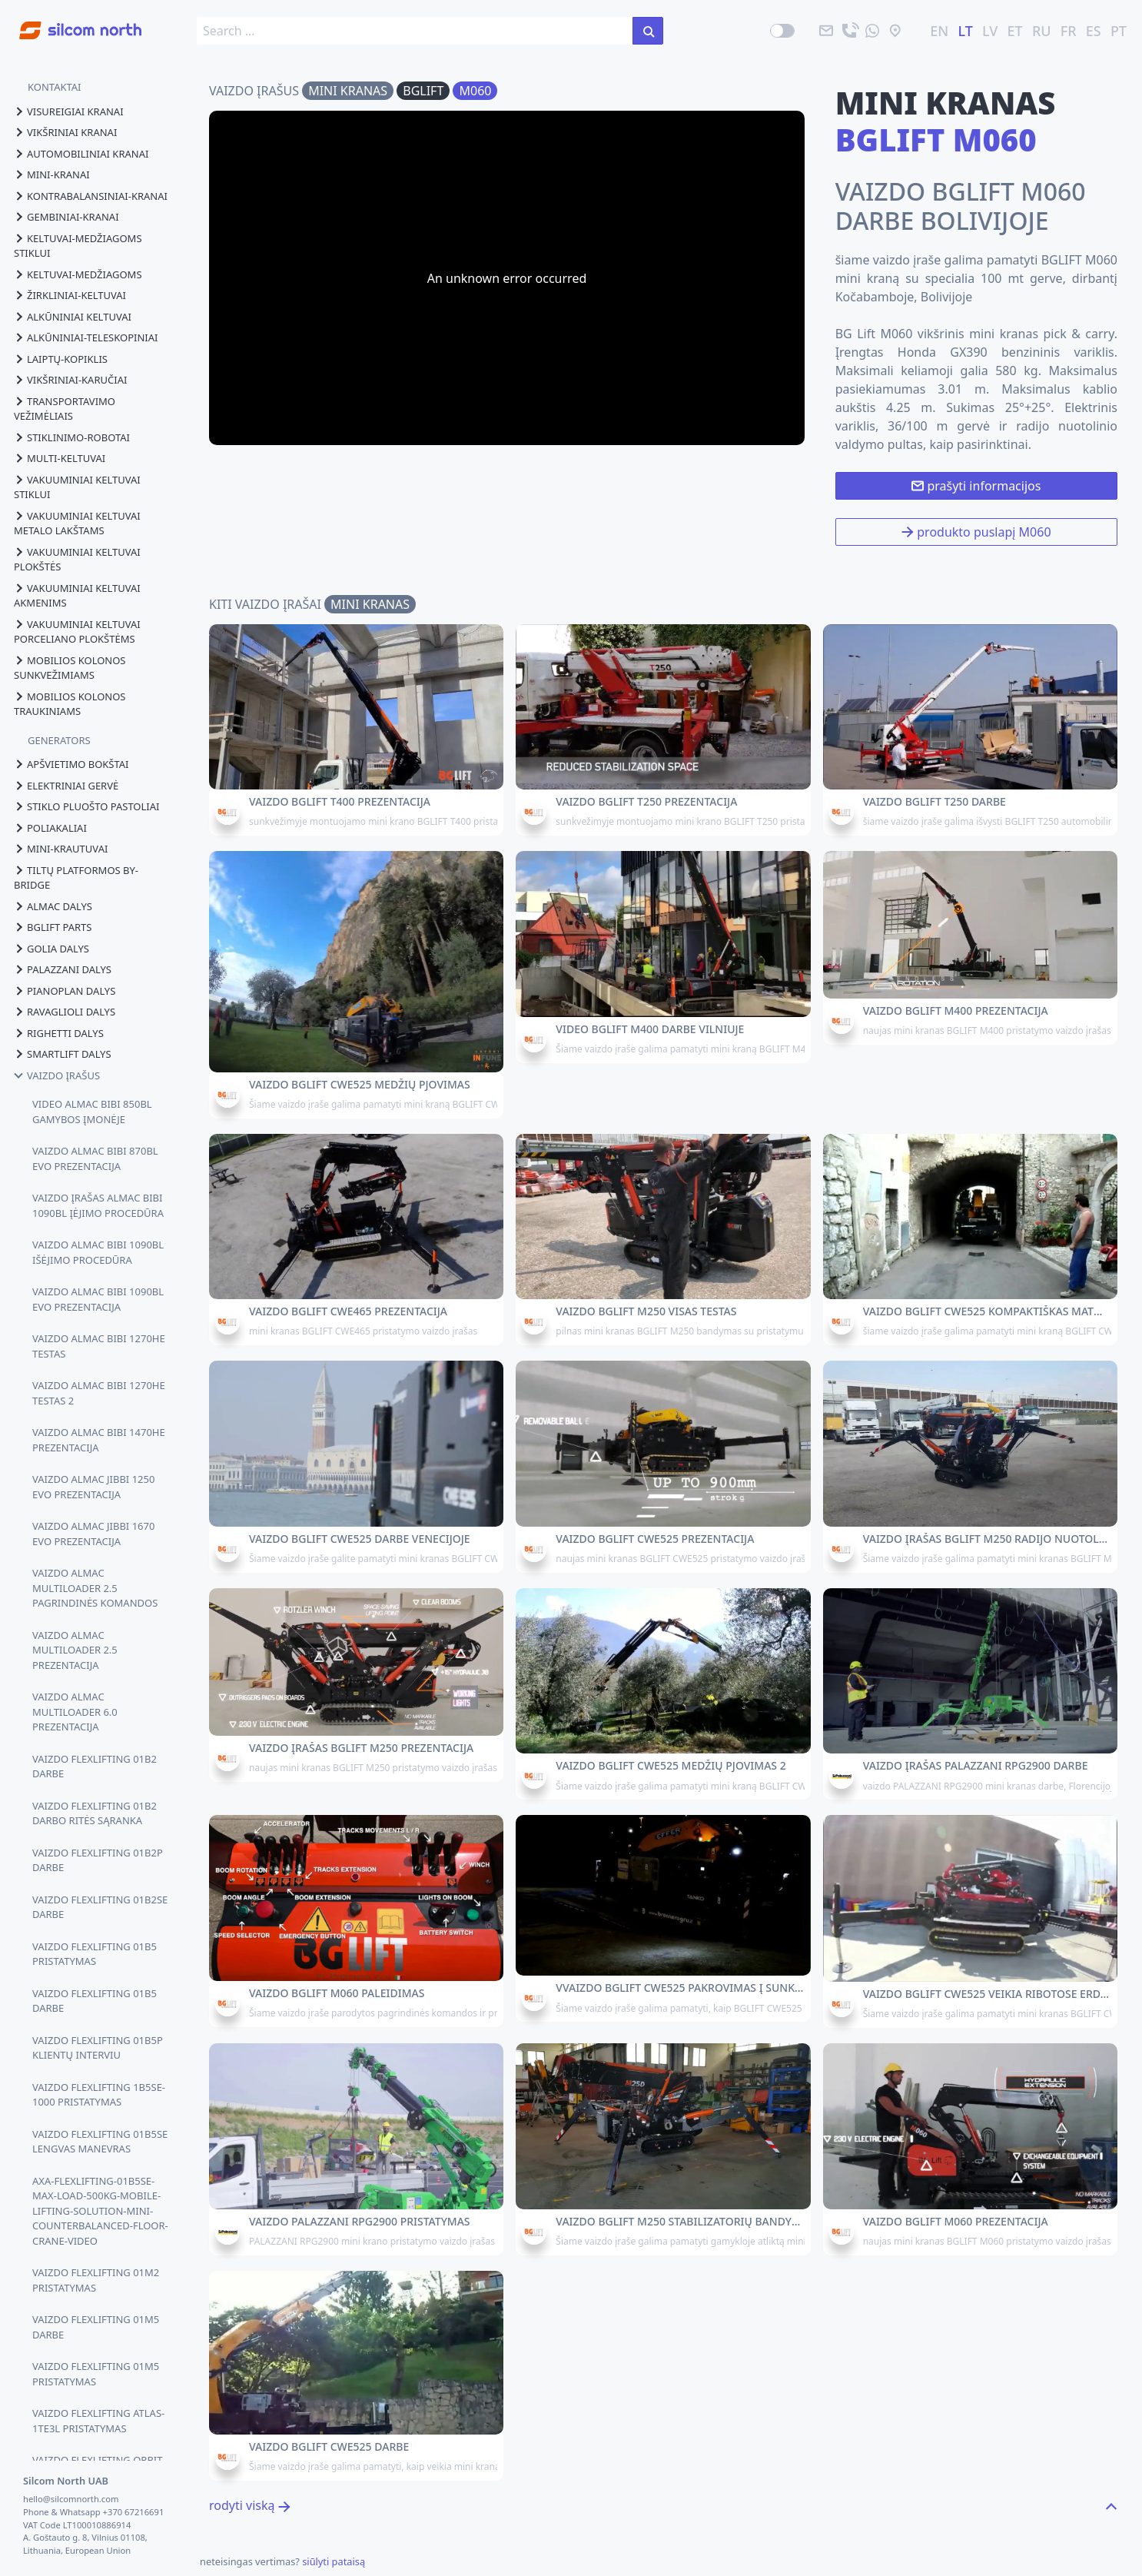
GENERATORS (59, 740)
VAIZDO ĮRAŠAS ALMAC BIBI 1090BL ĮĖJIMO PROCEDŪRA (98, 1205)
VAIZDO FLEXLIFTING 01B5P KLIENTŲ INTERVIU (97, 2047)
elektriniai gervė (66, 786)
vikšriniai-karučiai (70, 380)
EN (939, 31)
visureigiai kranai (69, 111)
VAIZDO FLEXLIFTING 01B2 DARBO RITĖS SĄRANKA (94, 1813)
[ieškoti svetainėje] (647, 31)
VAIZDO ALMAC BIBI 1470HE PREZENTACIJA (98, 1439)
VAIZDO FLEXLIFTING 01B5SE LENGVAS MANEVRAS (100, 2141)
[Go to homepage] (70, 22)
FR (1069, 31)
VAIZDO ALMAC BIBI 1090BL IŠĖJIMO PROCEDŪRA (98, 1252)
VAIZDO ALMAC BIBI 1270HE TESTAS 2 (98, 1393)
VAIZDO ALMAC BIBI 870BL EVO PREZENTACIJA (95, 1158)
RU (1041, 31)
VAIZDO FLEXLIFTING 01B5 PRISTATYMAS (94, 1954)
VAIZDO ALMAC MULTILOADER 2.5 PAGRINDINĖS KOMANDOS (95, 1588)
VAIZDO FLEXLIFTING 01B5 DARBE (94, 2001)
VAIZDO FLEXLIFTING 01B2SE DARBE (100, 1907)
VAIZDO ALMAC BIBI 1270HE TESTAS (98, 1346)
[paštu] (826, 30)
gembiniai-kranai (66, 217)
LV (990, 31)
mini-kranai (52, 174)
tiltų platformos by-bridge (76, 877)
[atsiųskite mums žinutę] (872, 30)
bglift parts (52, 927)
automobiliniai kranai (81, 154)
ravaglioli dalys (64, 1012)
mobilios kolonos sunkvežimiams (70, 668)
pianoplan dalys (64, 991)
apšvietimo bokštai (71, 764)
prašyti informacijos (976, 485)
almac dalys (53, 906)
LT (965, 31)
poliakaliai (50, 828)
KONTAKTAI (54, 87)
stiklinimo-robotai (72, 437)
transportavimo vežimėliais (64, 409)
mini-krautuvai (61, 849)
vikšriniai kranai (65, 132)
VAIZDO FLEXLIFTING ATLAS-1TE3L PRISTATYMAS (98, 2420)
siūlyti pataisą (333, 2561)
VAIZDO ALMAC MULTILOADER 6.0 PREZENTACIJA (75, 1711)
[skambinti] (849, 30)
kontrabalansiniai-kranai (91, 196)
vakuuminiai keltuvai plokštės (77, 559)
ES (1093, 31)
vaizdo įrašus (57, 1075)
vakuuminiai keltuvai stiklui (77, 487)
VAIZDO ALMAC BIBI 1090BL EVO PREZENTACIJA (98, 1299)
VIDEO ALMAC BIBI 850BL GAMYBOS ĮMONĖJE (92, 1111)
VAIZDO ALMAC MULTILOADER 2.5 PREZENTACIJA (75, 1650)
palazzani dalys (62, 969)
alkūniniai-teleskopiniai (86, 337)
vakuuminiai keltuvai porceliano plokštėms (77, 631)
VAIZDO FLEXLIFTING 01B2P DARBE (97, 1860)
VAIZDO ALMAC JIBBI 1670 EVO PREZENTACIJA (93, 1533)
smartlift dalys (62, 1054)
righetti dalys (59, 1033)
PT (1118, 31)
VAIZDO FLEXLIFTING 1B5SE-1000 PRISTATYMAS (98, 2094)
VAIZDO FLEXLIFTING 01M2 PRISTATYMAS (95, 2280)
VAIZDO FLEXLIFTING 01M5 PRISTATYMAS (95, 2373)
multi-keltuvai (59, 458)
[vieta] (895, 30)
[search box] (415, 31)
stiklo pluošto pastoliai (86, 806)
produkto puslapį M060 (976, 532)
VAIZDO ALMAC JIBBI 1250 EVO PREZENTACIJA (93, 1486)
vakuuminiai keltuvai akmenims (77, 595)
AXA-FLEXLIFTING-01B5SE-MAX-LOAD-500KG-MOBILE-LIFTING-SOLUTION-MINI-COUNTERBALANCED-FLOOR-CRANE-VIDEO (100, 2211)
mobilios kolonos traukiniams (70, 704)
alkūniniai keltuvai (72, 317)
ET (1015, 31)
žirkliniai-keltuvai (70, 295)
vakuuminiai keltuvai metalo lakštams (77, 523)
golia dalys (51, 949)
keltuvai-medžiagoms (78, 274)
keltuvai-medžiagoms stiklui (78, 246)
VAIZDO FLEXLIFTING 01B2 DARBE (94, 1766)
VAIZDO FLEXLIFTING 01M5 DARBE (95, 2327)
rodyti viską (249, 2505)
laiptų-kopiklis (61, 359)
